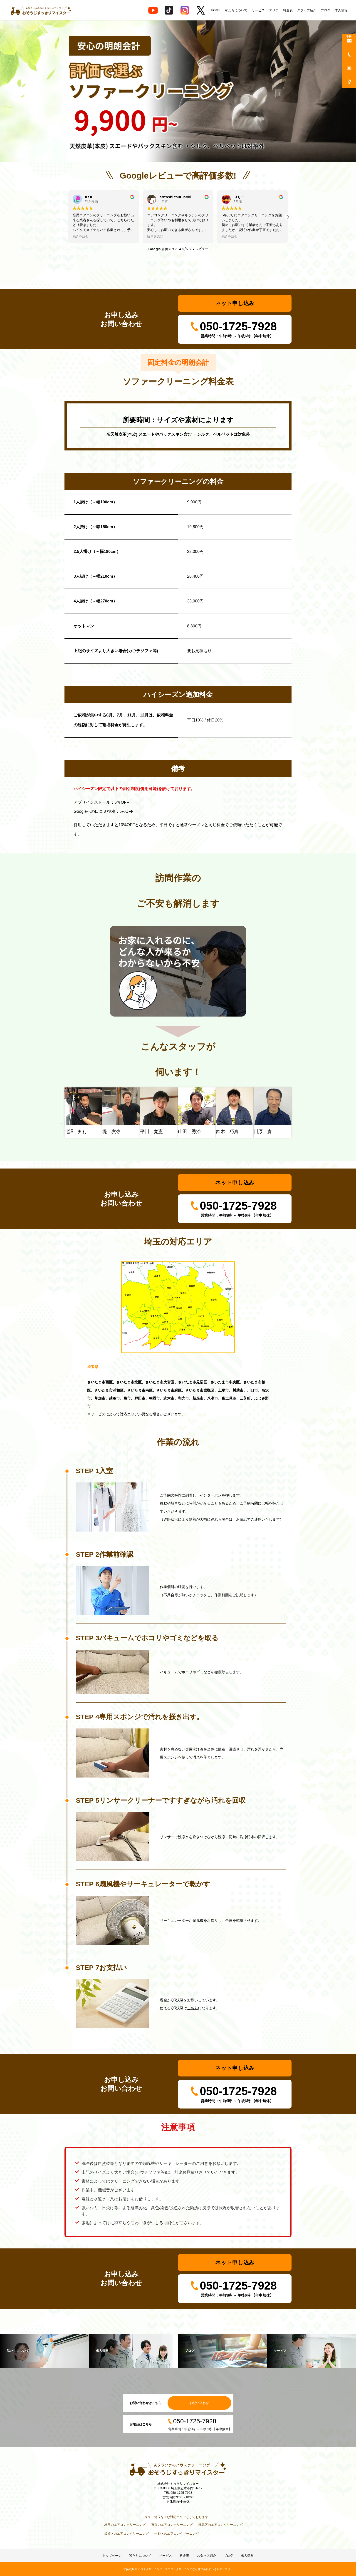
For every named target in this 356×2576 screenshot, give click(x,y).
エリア (274, 10)
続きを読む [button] (81, 236)
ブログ (325, 10)
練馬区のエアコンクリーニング (220, 2524)
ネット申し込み (235, 303)
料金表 (288, 10)
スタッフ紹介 (306, 10)
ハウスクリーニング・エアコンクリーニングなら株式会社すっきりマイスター (185, 2569)
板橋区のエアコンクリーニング (126, 2533)
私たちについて (236, 10)
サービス (258, 10)
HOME (215, 10)
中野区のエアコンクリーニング (176, 2533)
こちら (192, 2008)
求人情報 (341, 10)
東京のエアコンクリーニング (172, 2524)
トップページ (111, 2555)
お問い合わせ (199, 2403)
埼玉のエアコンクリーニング (125, 2524)
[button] (287, 216)
